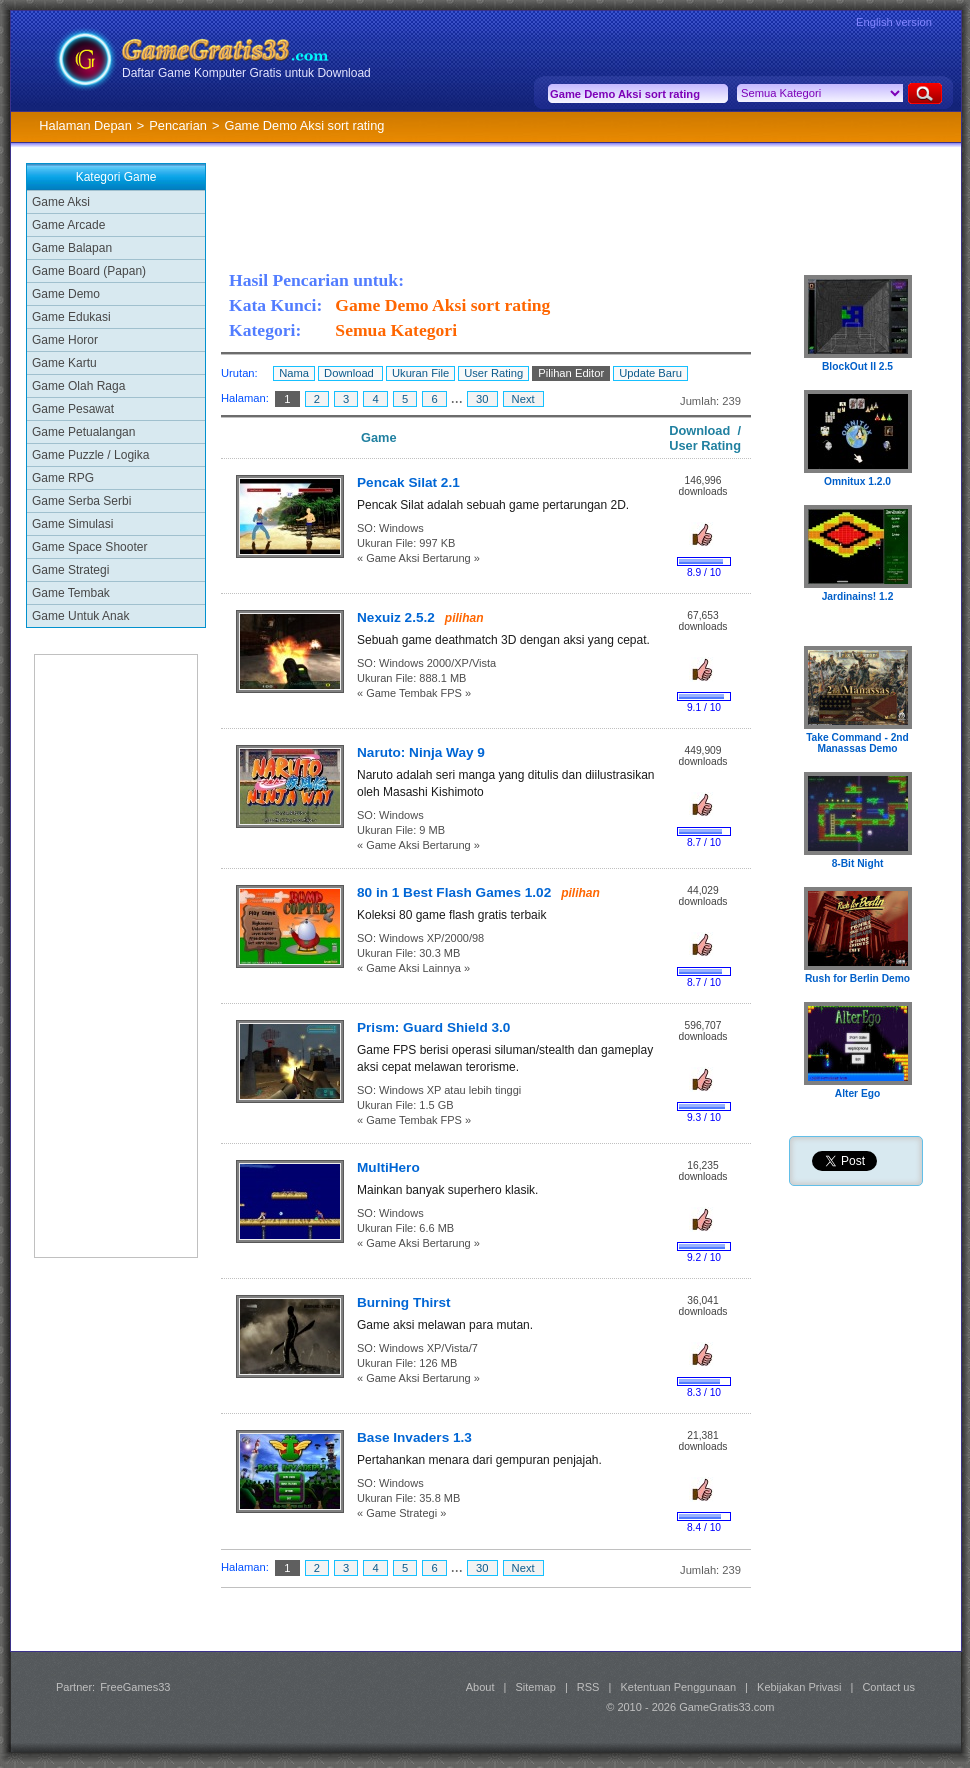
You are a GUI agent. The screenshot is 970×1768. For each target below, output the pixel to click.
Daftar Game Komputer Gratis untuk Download (246, 73)
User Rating (493, 373)
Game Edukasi (71, 317)
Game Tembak (71, 593)
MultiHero (388, 1167)
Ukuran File (420, 373)
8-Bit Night (858, 863)
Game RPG (63, 478)
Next (523, 399)
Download (350, 373)
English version (894, 22)
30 (482, 399)
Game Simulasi (72, 524)
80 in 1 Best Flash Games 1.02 (454, 892)
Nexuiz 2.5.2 (396, 617)
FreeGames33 (135, 1687)
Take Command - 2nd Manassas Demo (857, 743)
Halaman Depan (85, 125)
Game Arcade (68, 225)
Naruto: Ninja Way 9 (421, 752)
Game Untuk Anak (80, 616)
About (480, 1687)
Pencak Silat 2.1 (408, 482)
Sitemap (536, 1687)
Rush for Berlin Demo (857, 978)
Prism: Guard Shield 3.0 (433, 1027)
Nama (294, 373)
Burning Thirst (404, 1302)
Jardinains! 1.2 (858, 596)
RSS (588, 1687)
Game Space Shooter (89, 547)
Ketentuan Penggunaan (678, 1687)
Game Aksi (61, 202)
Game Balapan (72, 248)
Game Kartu (64, 363)
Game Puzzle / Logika (90, 455)
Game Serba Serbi (81, 501)
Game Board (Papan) (89, 271)
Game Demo (66, 294)
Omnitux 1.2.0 (857, 481)
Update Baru (650, 373)
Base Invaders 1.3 (414, 1437)
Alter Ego (858, 1093)
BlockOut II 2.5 (857, 366)
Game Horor (65, 340)
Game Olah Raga (78, 386)
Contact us (888, 1687)
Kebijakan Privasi (799, 1687)
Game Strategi (70, 570)
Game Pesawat (73, 409)
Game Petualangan (83, 432)
